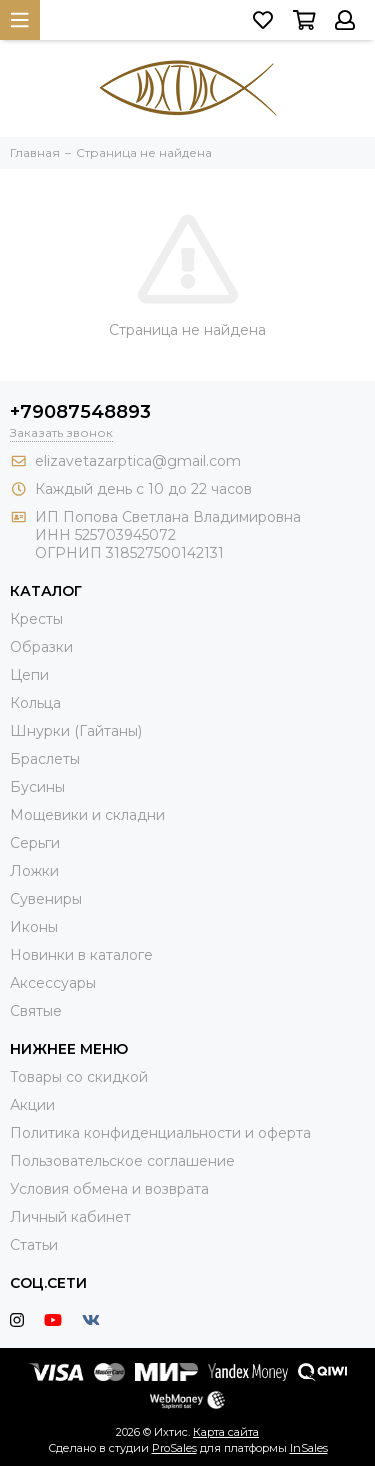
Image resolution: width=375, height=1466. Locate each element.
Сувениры (46, 899)
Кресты (36, 619)
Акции (32, 1105)
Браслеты (45, 759)
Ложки (34, 871)
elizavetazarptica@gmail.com (138, 461)
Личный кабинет (70, 1217)
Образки (41, 647)
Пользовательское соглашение (122, 1161)
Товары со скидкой (79, 1077)
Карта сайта (226, 1432)
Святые (36, 1011)
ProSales (174, 1448)
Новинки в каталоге (81, 955)
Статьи (34, 1245)
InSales (309, 1448)
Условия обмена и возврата (109, 1189)
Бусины (37, 787)
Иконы (34, 927)
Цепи (29, 675)
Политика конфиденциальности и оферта (160, 1133)
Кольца (35, 703)
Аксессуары (53, 983)
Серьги (35, 843)
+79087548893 (80, 412)
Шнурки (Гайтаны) (76, 731)
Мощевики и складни (87, 815)
